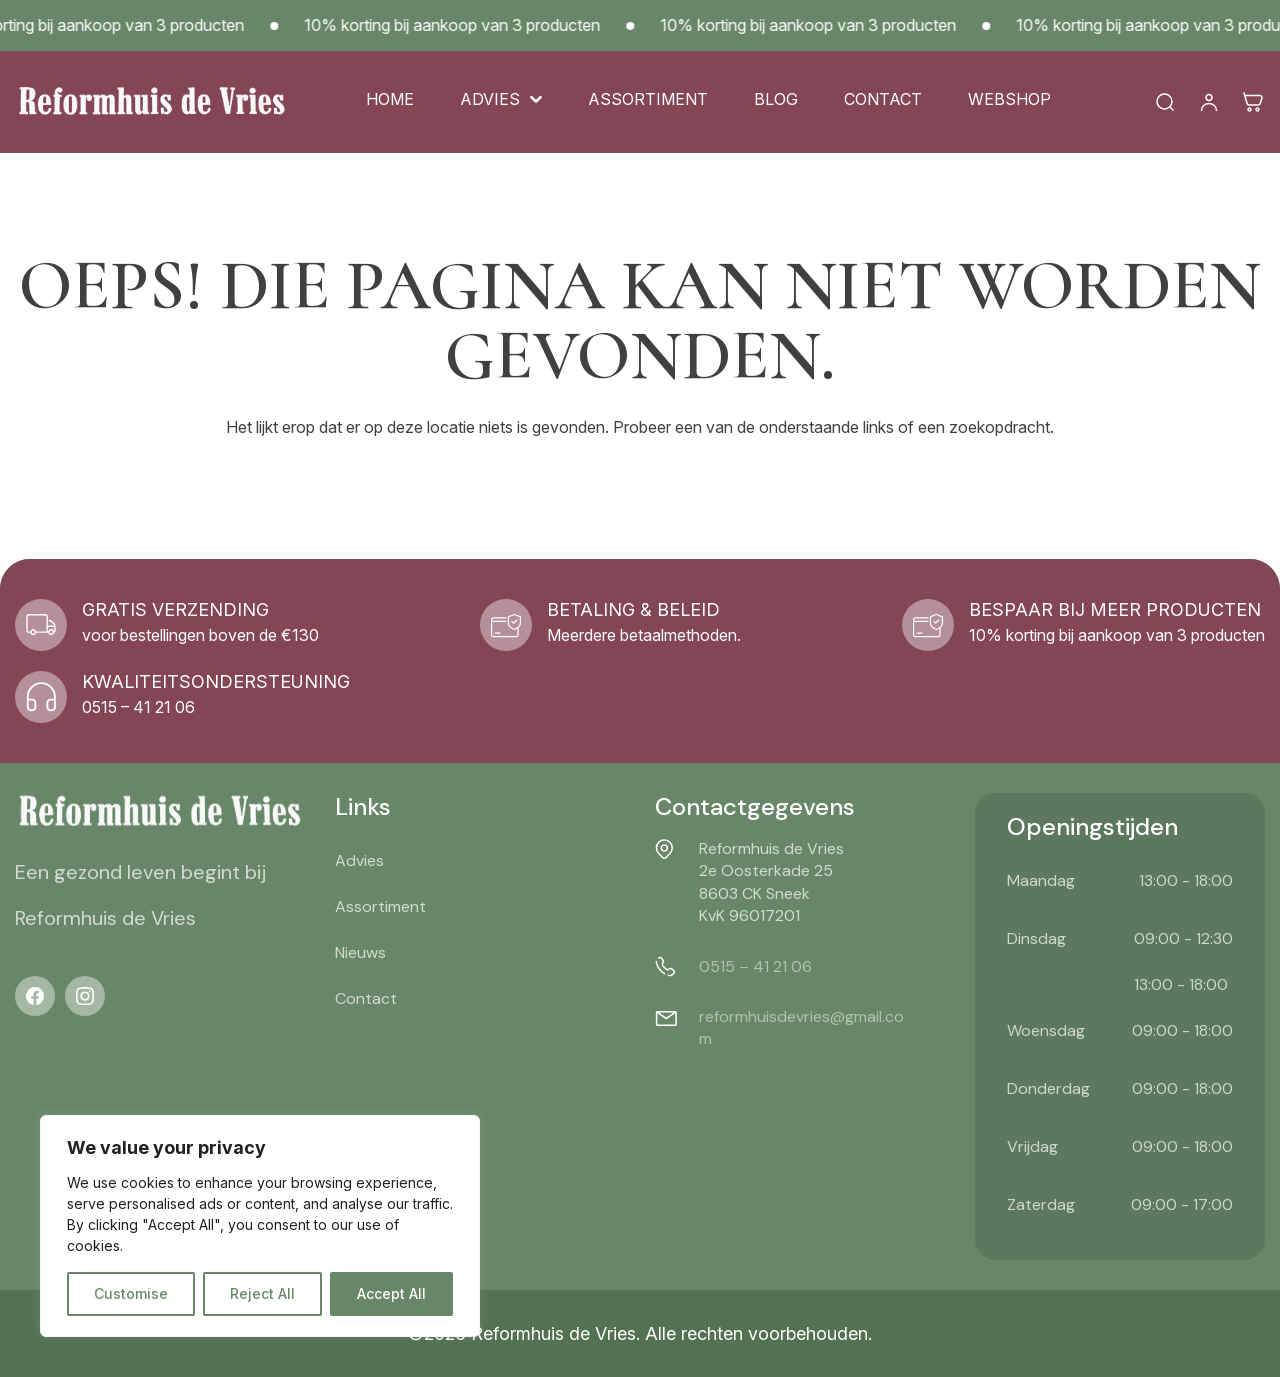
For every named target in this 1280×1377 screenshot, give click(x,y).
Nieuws (360, 952)
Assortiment (648, 99)
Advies (490, 99)
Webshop (1009, 99)
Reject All (262, 1293)
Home (390, 99)
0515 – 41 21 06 (755, 966)
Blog (776, 99)
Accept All (391, 1293)
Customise (131, 1293)
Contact (883, 99)
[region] (260, 1226)
